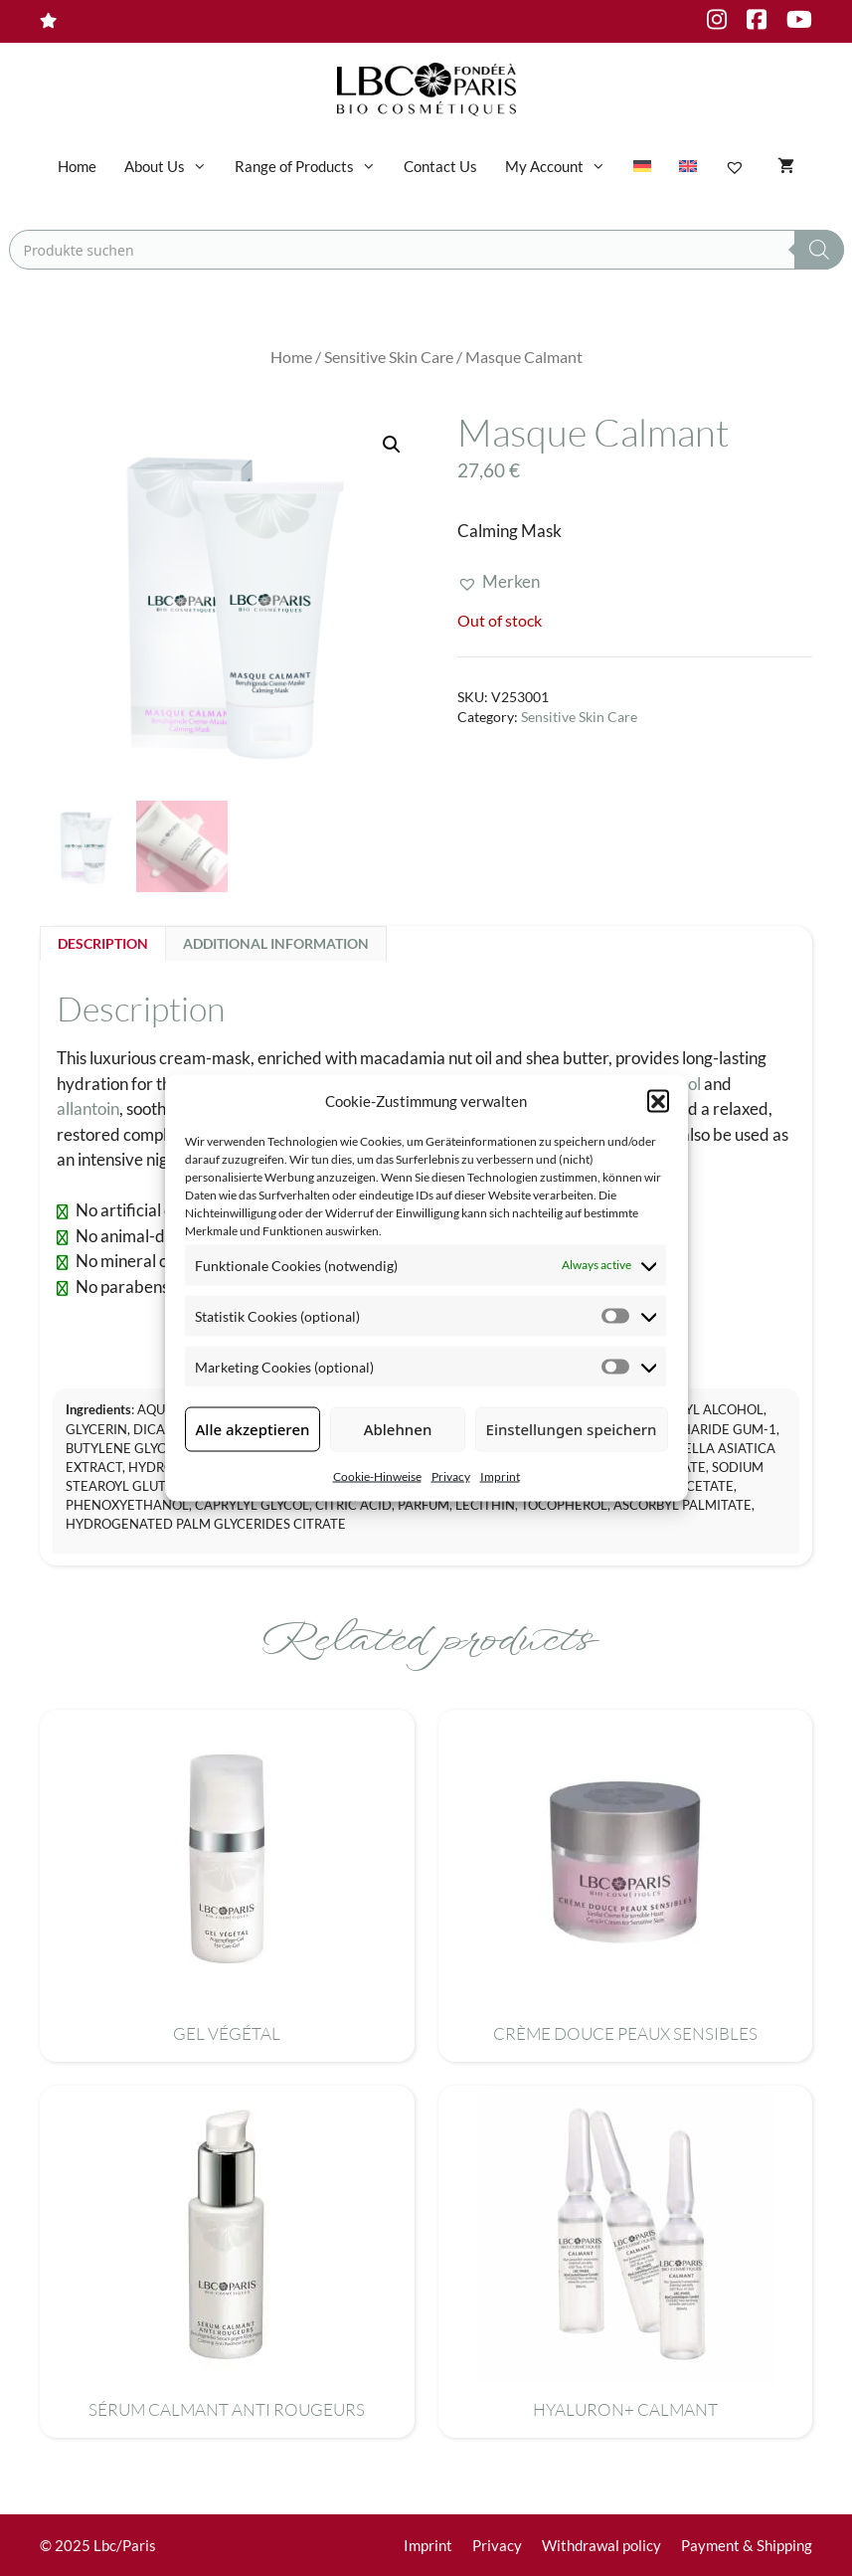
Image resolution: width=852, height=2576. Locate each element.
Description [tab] (103, 944)
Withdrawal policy (601, 2545)
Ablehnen (398, 1429)
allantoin (88, 1108)
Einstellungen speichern (571, 1429)
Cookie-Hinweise (377, 1475)
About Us (172, 166)
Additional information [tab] (276, 944)
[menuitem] (642, 166)
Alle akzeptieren (253, 1429)
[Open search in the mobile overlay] (426, 250)
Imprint (500, 1475)
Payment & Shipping (746, 2545)
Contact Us (440, 166)
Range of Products (312, 166)
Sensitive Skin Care (388, 357)
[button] (658, 1101)
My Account (562, 166)
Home (77, 166)
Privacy (450, 1475)
